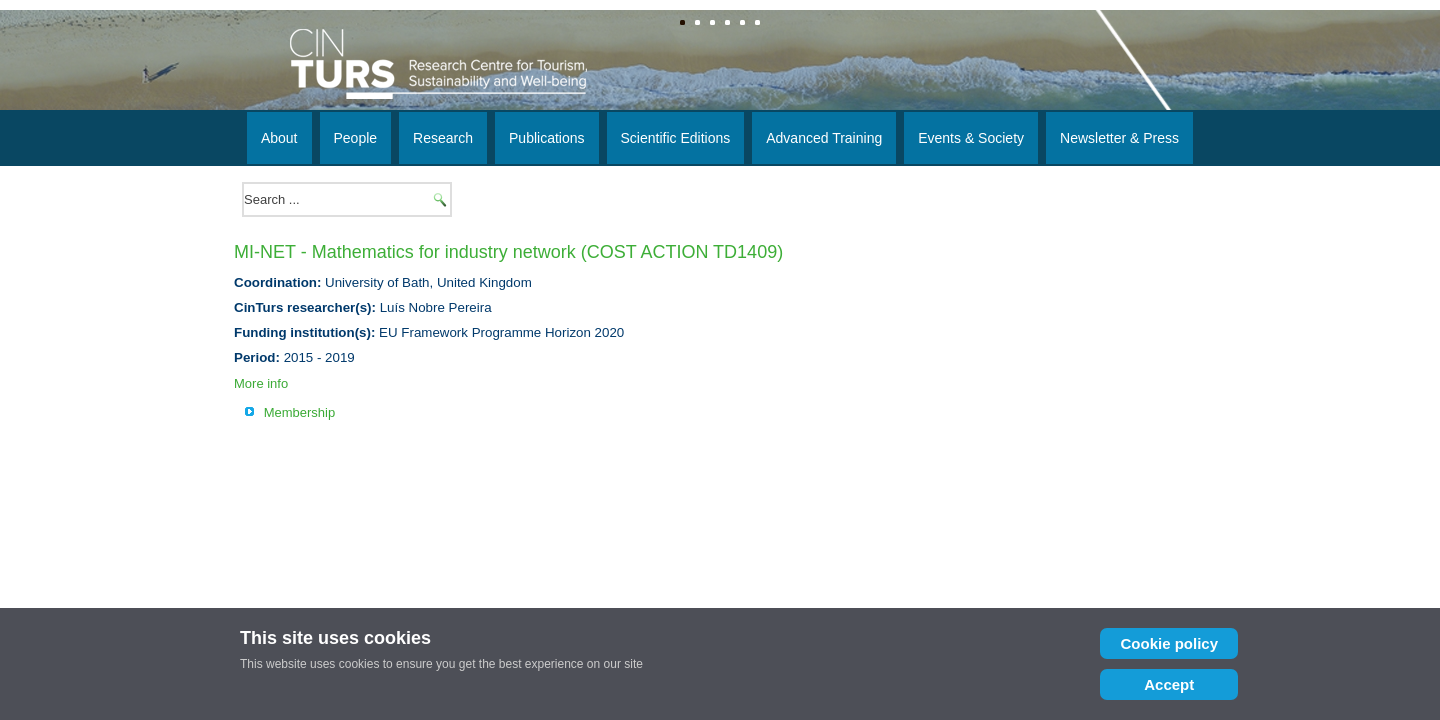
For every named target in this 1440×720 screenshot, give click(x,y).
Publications (547, 138)
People (356, 138)
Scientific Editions (676, 138)
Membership (300, 412)
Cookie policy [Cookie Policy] (1160, 643)
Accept (1160, 684)
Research (443, 138)
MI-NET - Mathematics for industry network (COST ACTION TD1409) (508, 252)
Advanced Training (824, 138)
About (279, 138)
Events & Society (971, 138)
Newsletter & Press (1119, 138)
